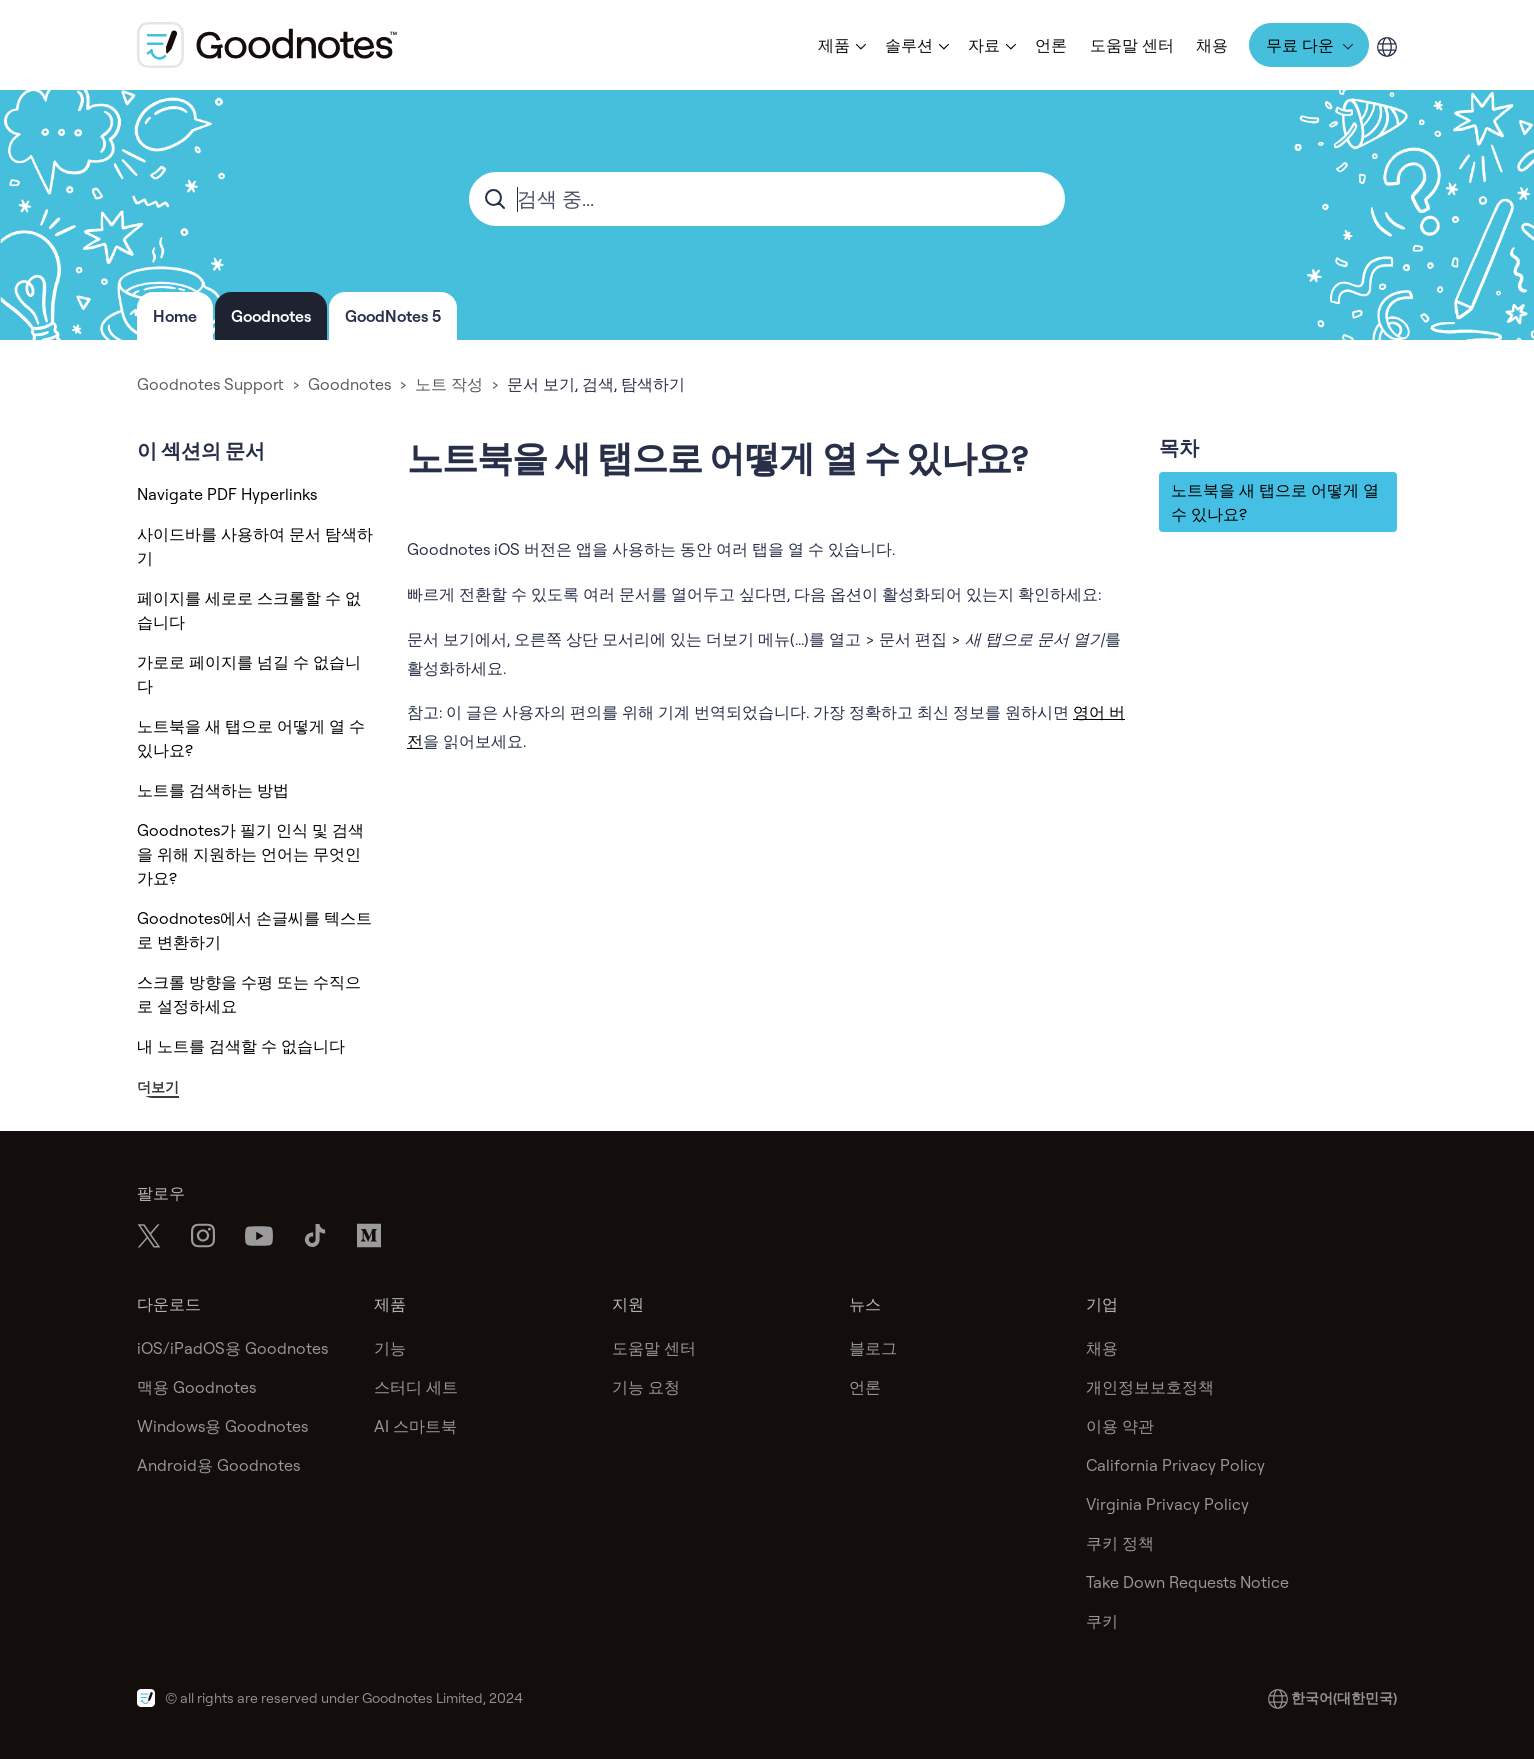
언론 (1051, 45)
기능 (390, 1348)
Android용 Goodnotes (218, 1465)
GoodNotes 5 (393, 316)
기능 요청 (646, 1387)
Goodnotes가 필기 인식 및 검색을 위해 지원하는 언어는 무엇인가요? (250, 854)
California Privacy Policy (1175, 1465)
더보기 (158, 1087)
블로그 (873, 1348)
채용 (1212, 45)
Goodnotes (271, 316)
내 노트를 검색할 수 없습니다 (241, 1046)
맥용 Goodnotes (196, 1387)
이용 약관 (1120, 1426)
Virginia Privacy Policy (1167, 1504)
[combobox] (767, 199)
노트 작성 (449, 384)
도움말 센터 (1132, 45)
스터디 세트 (416, 1387)
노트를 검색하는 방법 (213, 790)
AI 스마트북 (415, 1426)
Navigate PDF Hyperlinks (227, 494)
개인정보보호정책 (1150, 1387)
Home (175, 316)
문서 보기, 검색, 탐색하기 (596, 384)
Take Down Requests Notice (1187, 1582)
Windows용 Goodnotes (222, 1426)
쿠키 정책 (1120, 1543)
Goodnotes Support (210, 384)
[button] (840, 45)
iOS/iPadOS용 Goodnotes (232, 1348)
